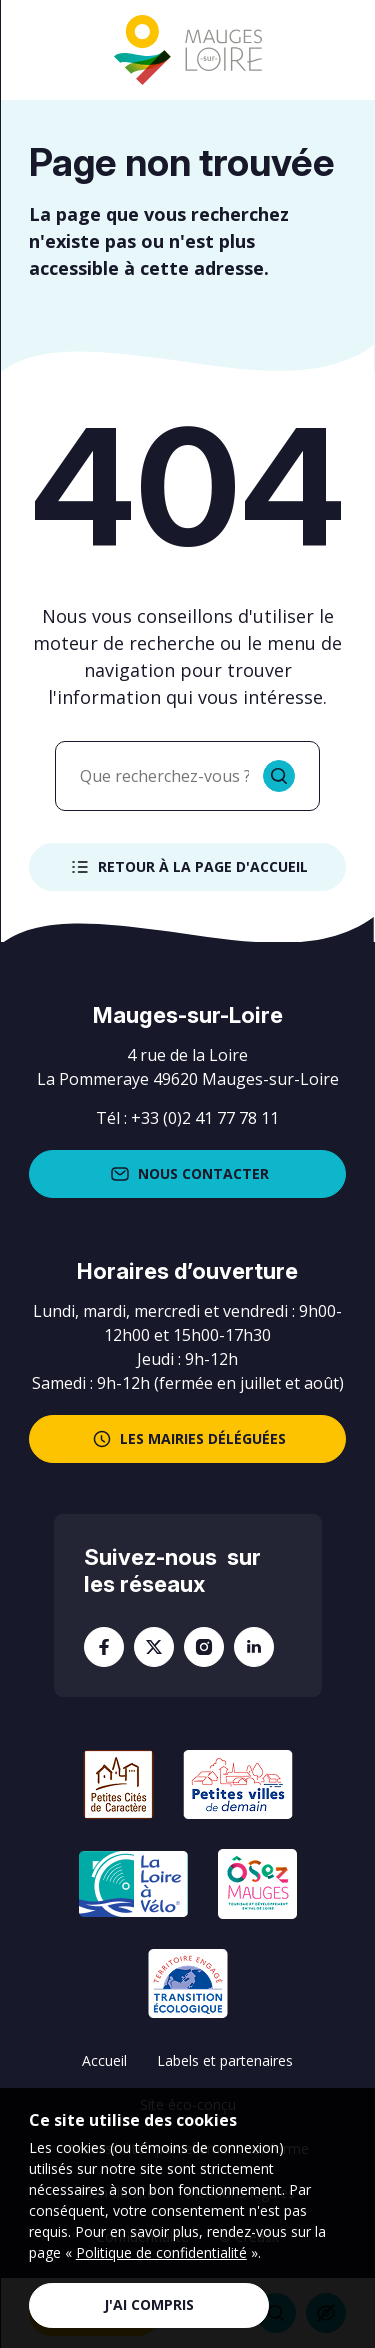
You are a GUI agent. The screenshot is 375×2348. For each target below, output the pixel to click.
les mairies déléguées (187, 1439)
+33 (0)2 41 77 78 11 (205, 1118)
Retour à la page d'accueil (187, 867)
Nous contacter (188, 1174)
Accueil (104, 2060)
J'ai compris (149, 2304)
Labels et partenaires (225, 2060)
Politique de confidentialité (161, 2252)
